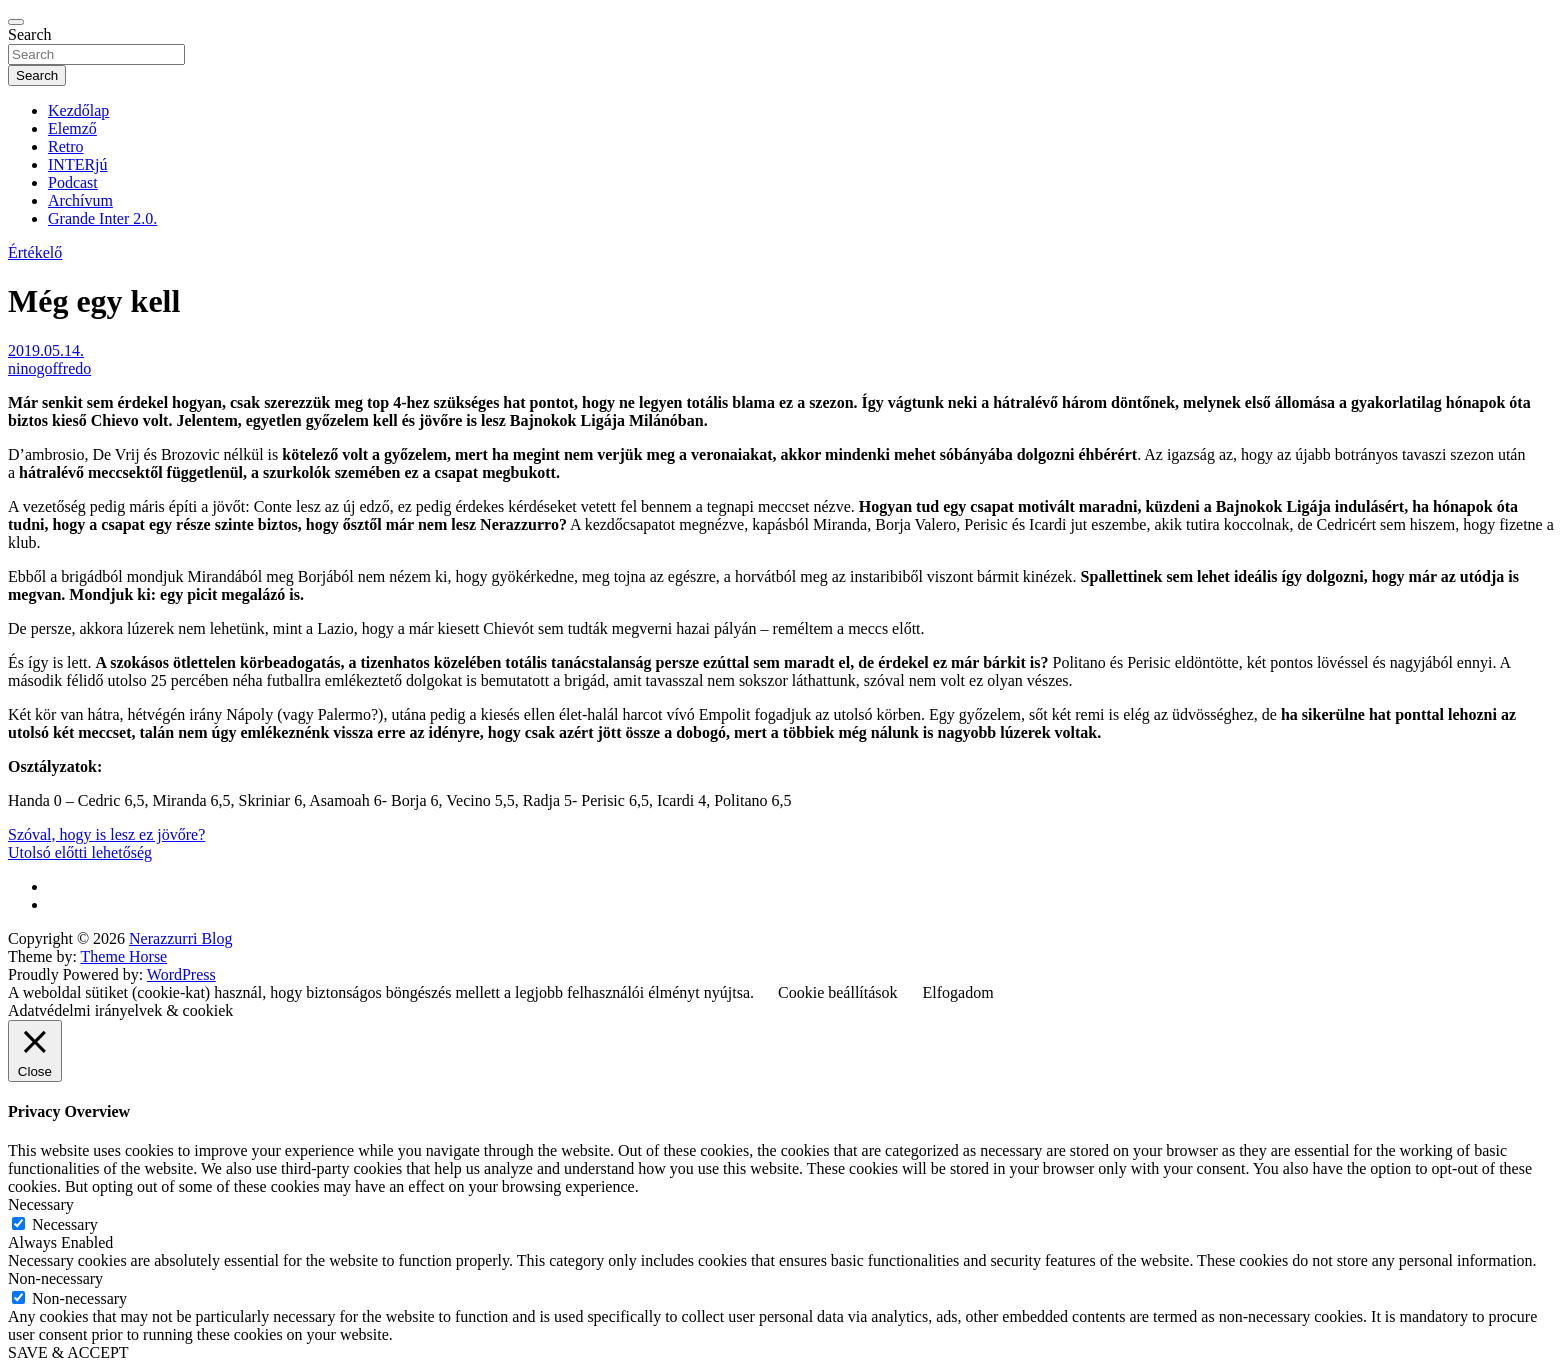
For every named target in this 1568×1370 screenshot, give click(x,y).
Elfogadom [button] (958, 992)
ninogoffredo (49, 368)
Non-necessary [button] (55, 1278)
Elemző (72, 128)
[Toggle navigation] (16, 22)
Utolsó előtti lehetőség (80, 852)
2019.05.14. (46, 350)
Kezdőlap (78, 110)
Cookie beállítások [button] (838, 992)
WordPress (181, 974)
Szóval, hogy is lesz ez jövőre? (106, 834)
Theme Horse (124, 956)
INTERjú (78, 164)
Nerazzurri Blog (181, 938)
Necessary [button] (41, 1204)
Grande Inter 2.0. (102, 218)
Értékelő (35, 252)
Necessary (65, 1224)
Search (30, 34)
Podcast (73, 182)
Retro (66, 146)
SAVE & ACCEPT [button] (68, 1352)
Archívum (80, 200)
